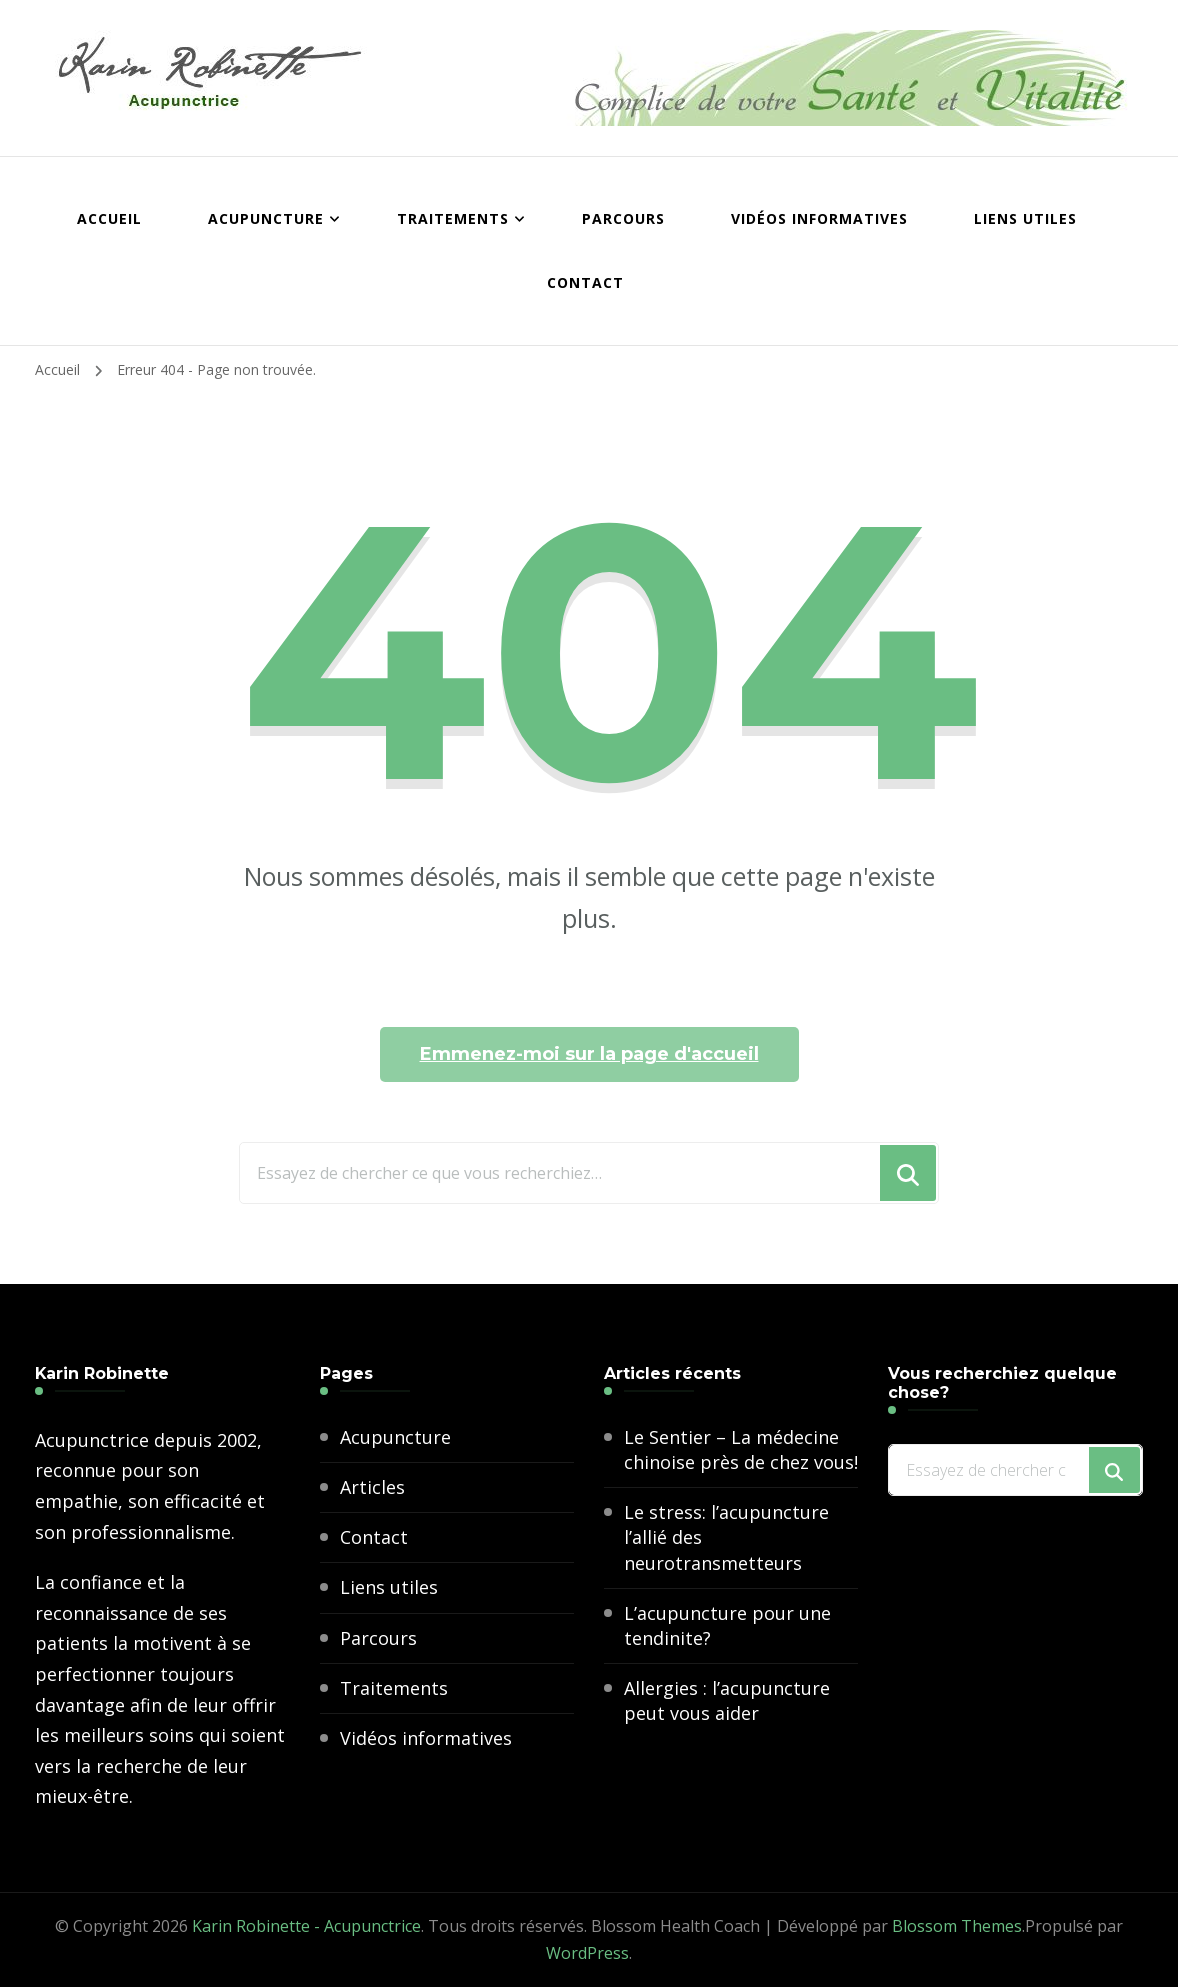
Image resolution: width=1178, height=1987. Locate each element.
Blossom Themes (957, 1926)
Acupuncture (266, 218)
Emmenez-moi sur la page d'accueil (589, 1054)
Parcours (623, 218)
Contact (585, 282)
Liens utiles (1025, 218)
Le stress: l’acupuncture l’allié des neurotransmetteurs (726, 1537)
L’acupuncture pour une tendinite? (727, 1625)
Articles (372, 1487)
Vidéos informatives (819, 218)
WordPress (587, 1953)
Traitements (453, 218)
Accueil (109, 218)
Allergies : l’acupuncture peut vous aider (727, 1700)
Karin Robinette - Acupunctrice (306, 1926)
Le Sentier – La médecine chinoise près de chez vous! (741, 1449)
